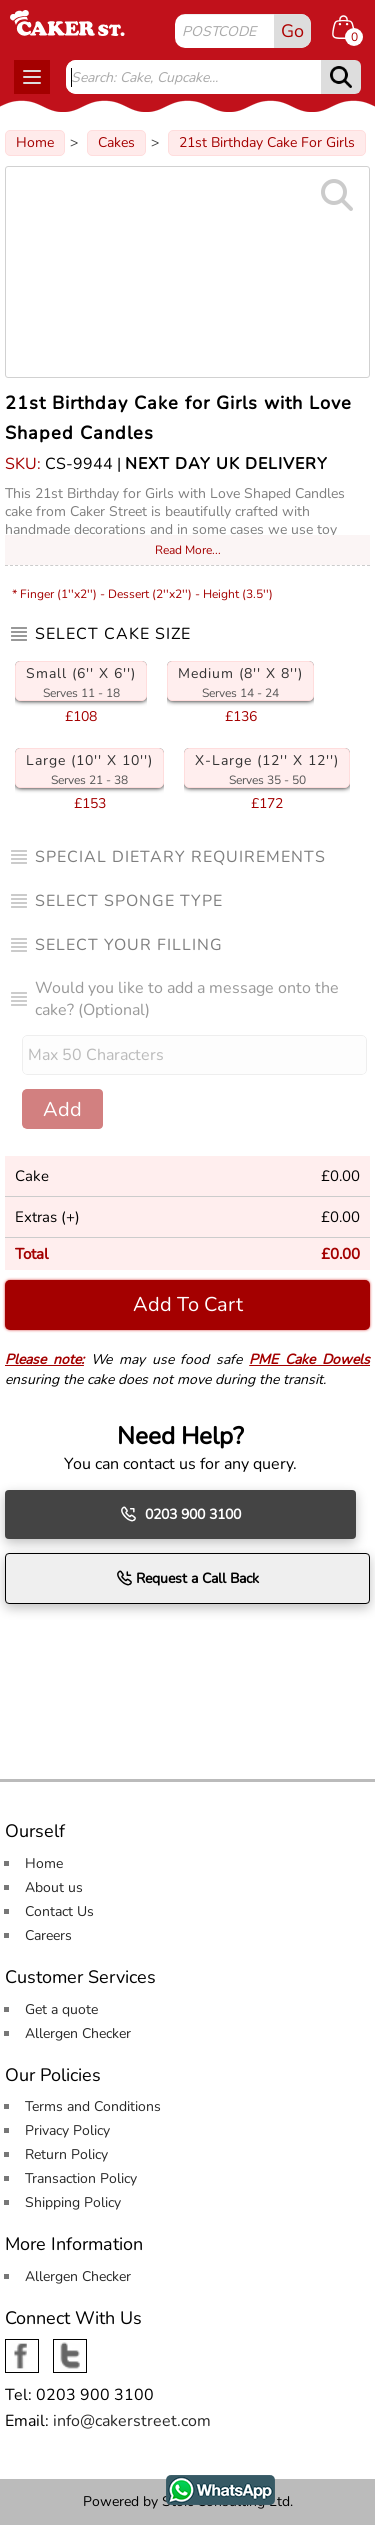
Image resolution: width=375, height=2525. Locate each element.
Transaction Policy (81, 2178)
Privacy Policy (67, 2130)
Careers (48, 1935)
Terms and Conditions (93, 2106)
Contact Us (59, 1911)
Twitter (70, 2349)
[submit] (341, 77)
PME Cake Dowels (309, 1359)
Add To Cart (188, 1304)
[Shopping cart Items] (351, 30)
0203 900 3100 (180, 1514)
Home (35, 142)
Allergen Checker (78, 2033)
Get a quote (61, 2009)
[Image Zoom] (187, 272)
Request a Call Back (187, 1578)
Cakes (116, 142)
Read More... (188, 550)
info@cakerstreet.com (132, 2421)
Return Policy (66, 2154)
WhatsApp (200, 2484)
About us (54, 1887)
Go (292, 31)
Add (62, 1109)
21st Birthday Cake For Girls (267, 142)
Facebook (22, 2349)
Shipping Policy (73, 2202)
